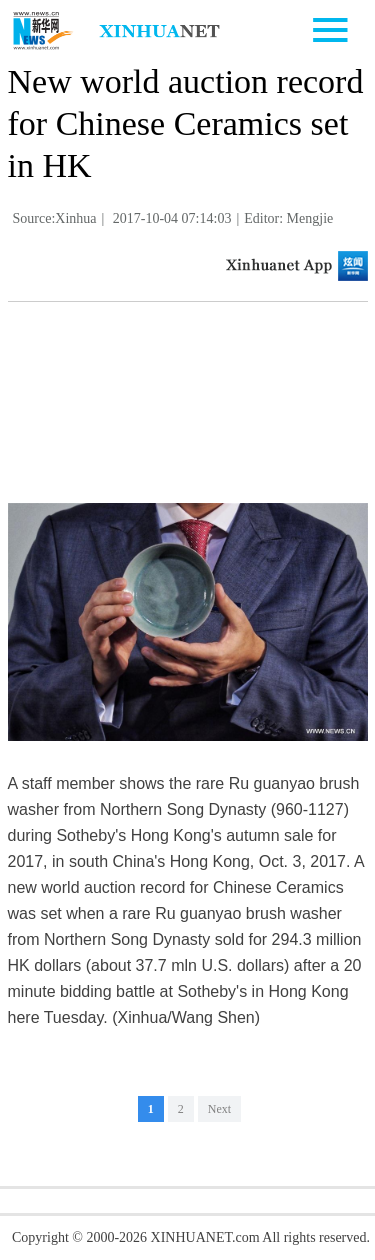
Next (219, 1109)
